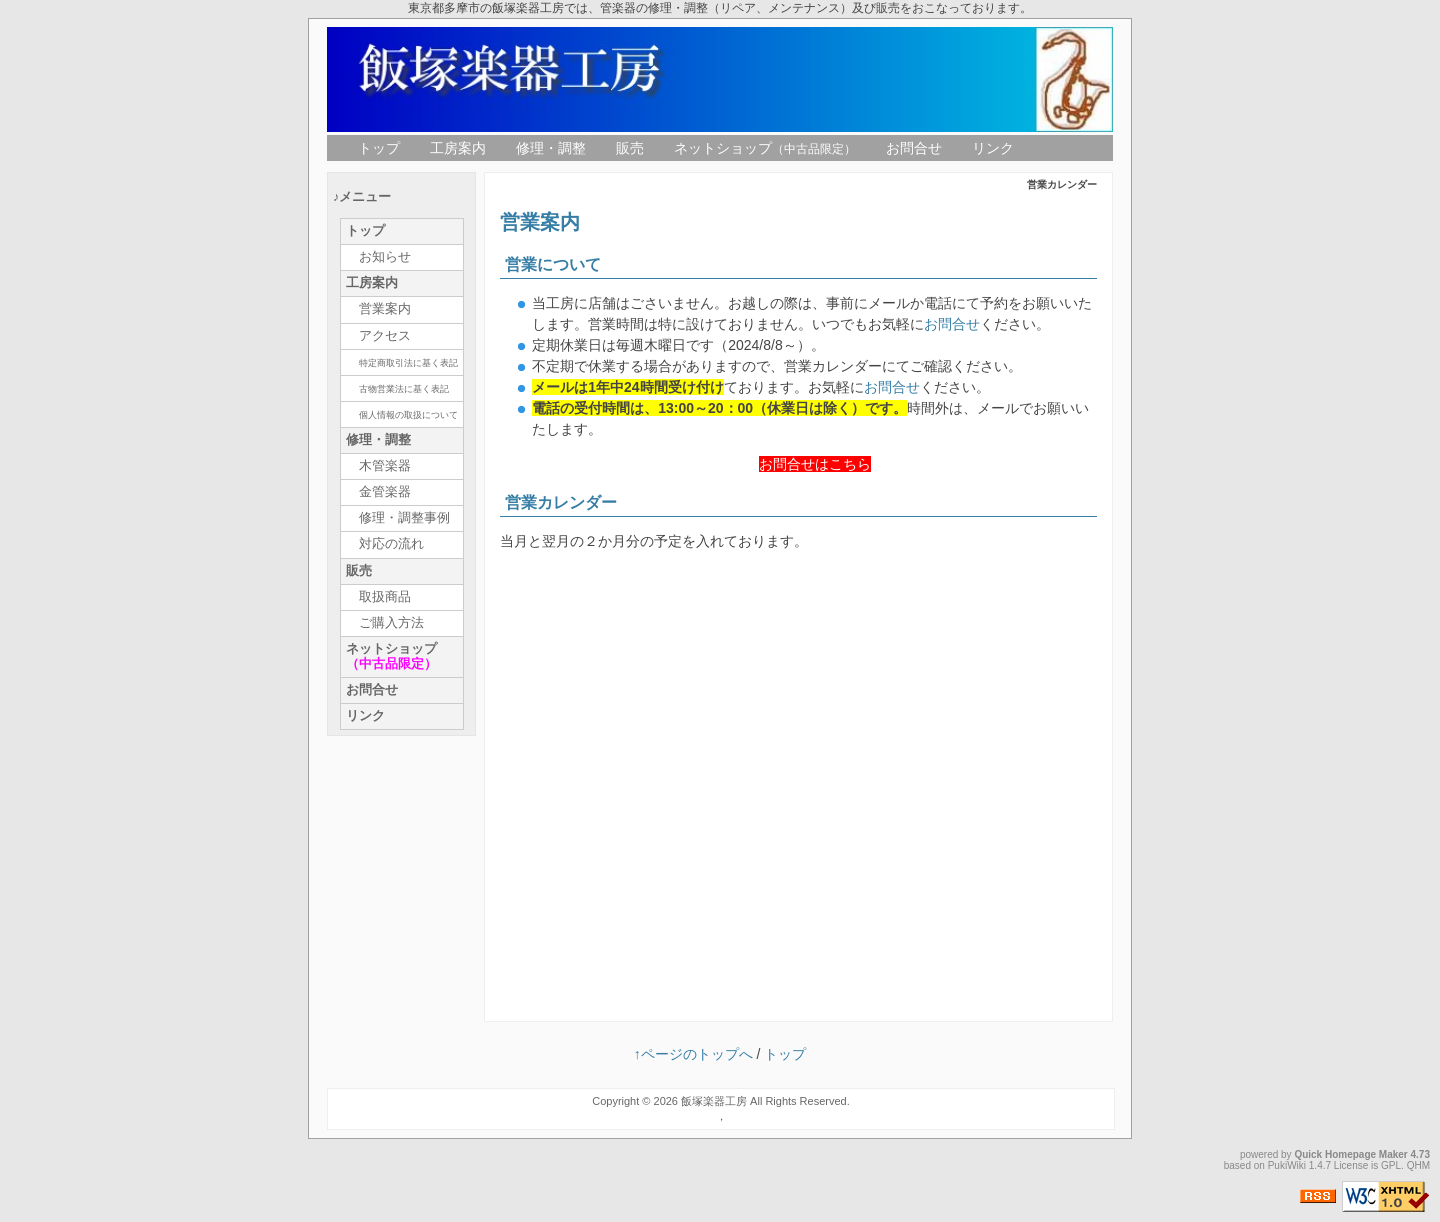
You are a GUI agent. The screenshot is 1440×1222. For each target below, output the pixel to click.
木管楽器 (385, 466)
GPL (1391, 1165)
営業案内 (385, 309)
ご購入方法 (391, 623)
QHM (1418, 1165)
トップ (379, 148)
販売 (630, 148)
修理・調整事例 (404, 518)
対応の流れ (391, 544)
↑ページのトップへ (693, 1054)
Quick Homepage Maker (1350, 1154)
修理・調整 (551, 148)
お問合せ (914, 148)
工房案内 (458, 148)
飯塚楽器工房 (714, 1101)
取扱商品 (385, 597)
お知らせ (385, 257)
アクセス (385, 336)
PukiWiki (1287, 1165)
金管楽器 (385, 492)
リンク (993, 148)
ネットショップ (765, 148)
